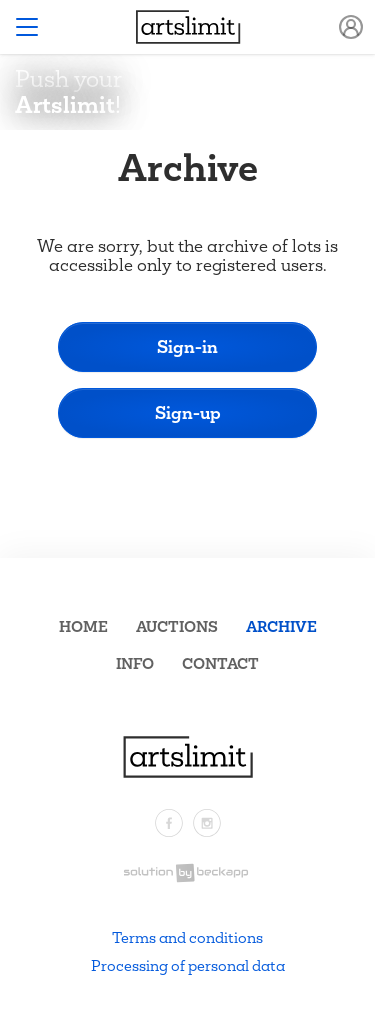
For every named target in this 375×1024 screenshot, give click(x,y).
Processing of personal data (188, 965)
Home (83, 626)
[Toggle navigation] (27, 27)
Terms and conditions (187, 937)
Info (135, 663)
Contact (220, 663)
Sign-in (187, 346)
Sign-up (188, 412)
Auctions (177, 626)
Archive (281, 626)
